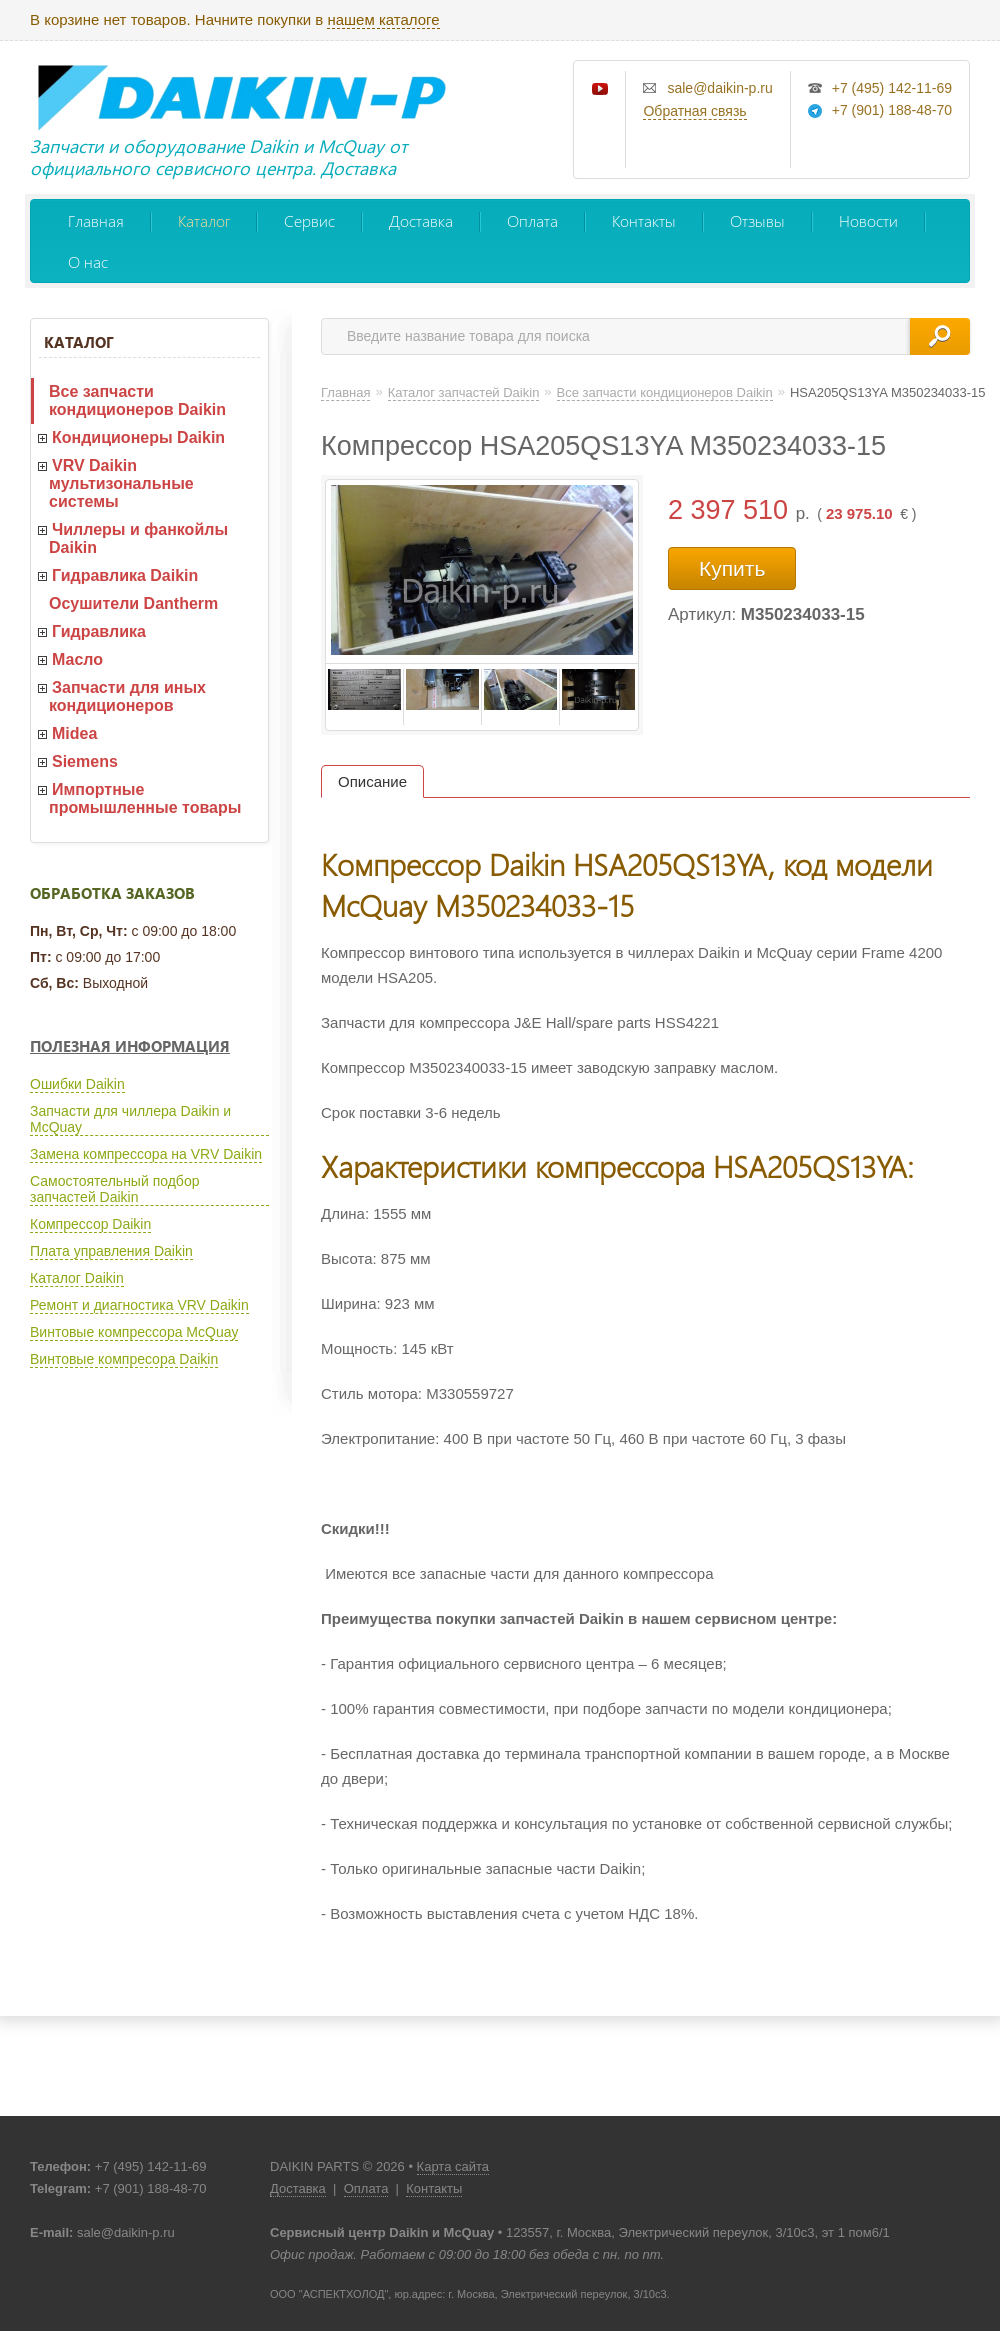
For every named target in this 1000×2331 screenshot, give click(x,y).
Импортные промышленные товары (145, 798)
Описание (372, 781)
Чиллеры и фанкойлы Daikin (138, 538)
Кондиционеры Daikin (138, 437)
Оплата (532, 220)
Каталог (204, 220)
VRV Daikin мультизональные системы (121, 483)
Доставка (421, 220)
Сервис (309, 220)
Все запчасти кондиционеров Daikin (137, 400)
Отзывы (757, 220)
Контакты (644, 220)
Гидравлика (99, 631)
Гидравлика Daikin (125, 575)
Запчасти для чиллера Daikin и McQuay (130, 1119)
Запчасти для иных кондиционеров (127, 696)
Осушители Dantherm (133, 603)
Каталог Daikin (77, 1278)
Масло (77, 659)
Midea (74, 733)
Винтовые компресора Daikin (124, 1359)
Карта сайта (453, 2166)
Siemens (85, 761)
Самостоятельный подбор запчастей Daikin (114, 1189)
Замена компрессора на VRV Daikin (146, 1154)
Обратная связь (694, 111)
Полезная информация (130, 1046)
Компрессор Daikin (90, 1224)
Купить (732, 568)
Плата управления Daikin (111, 1251)
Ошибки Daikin (77, 1084)
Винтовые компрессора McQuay (134, 1332)
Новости (868, 220)
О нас (88, 261)
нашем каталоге (383, 19)
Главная (96, 220)
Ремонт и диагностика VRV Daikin (139, 1305)
